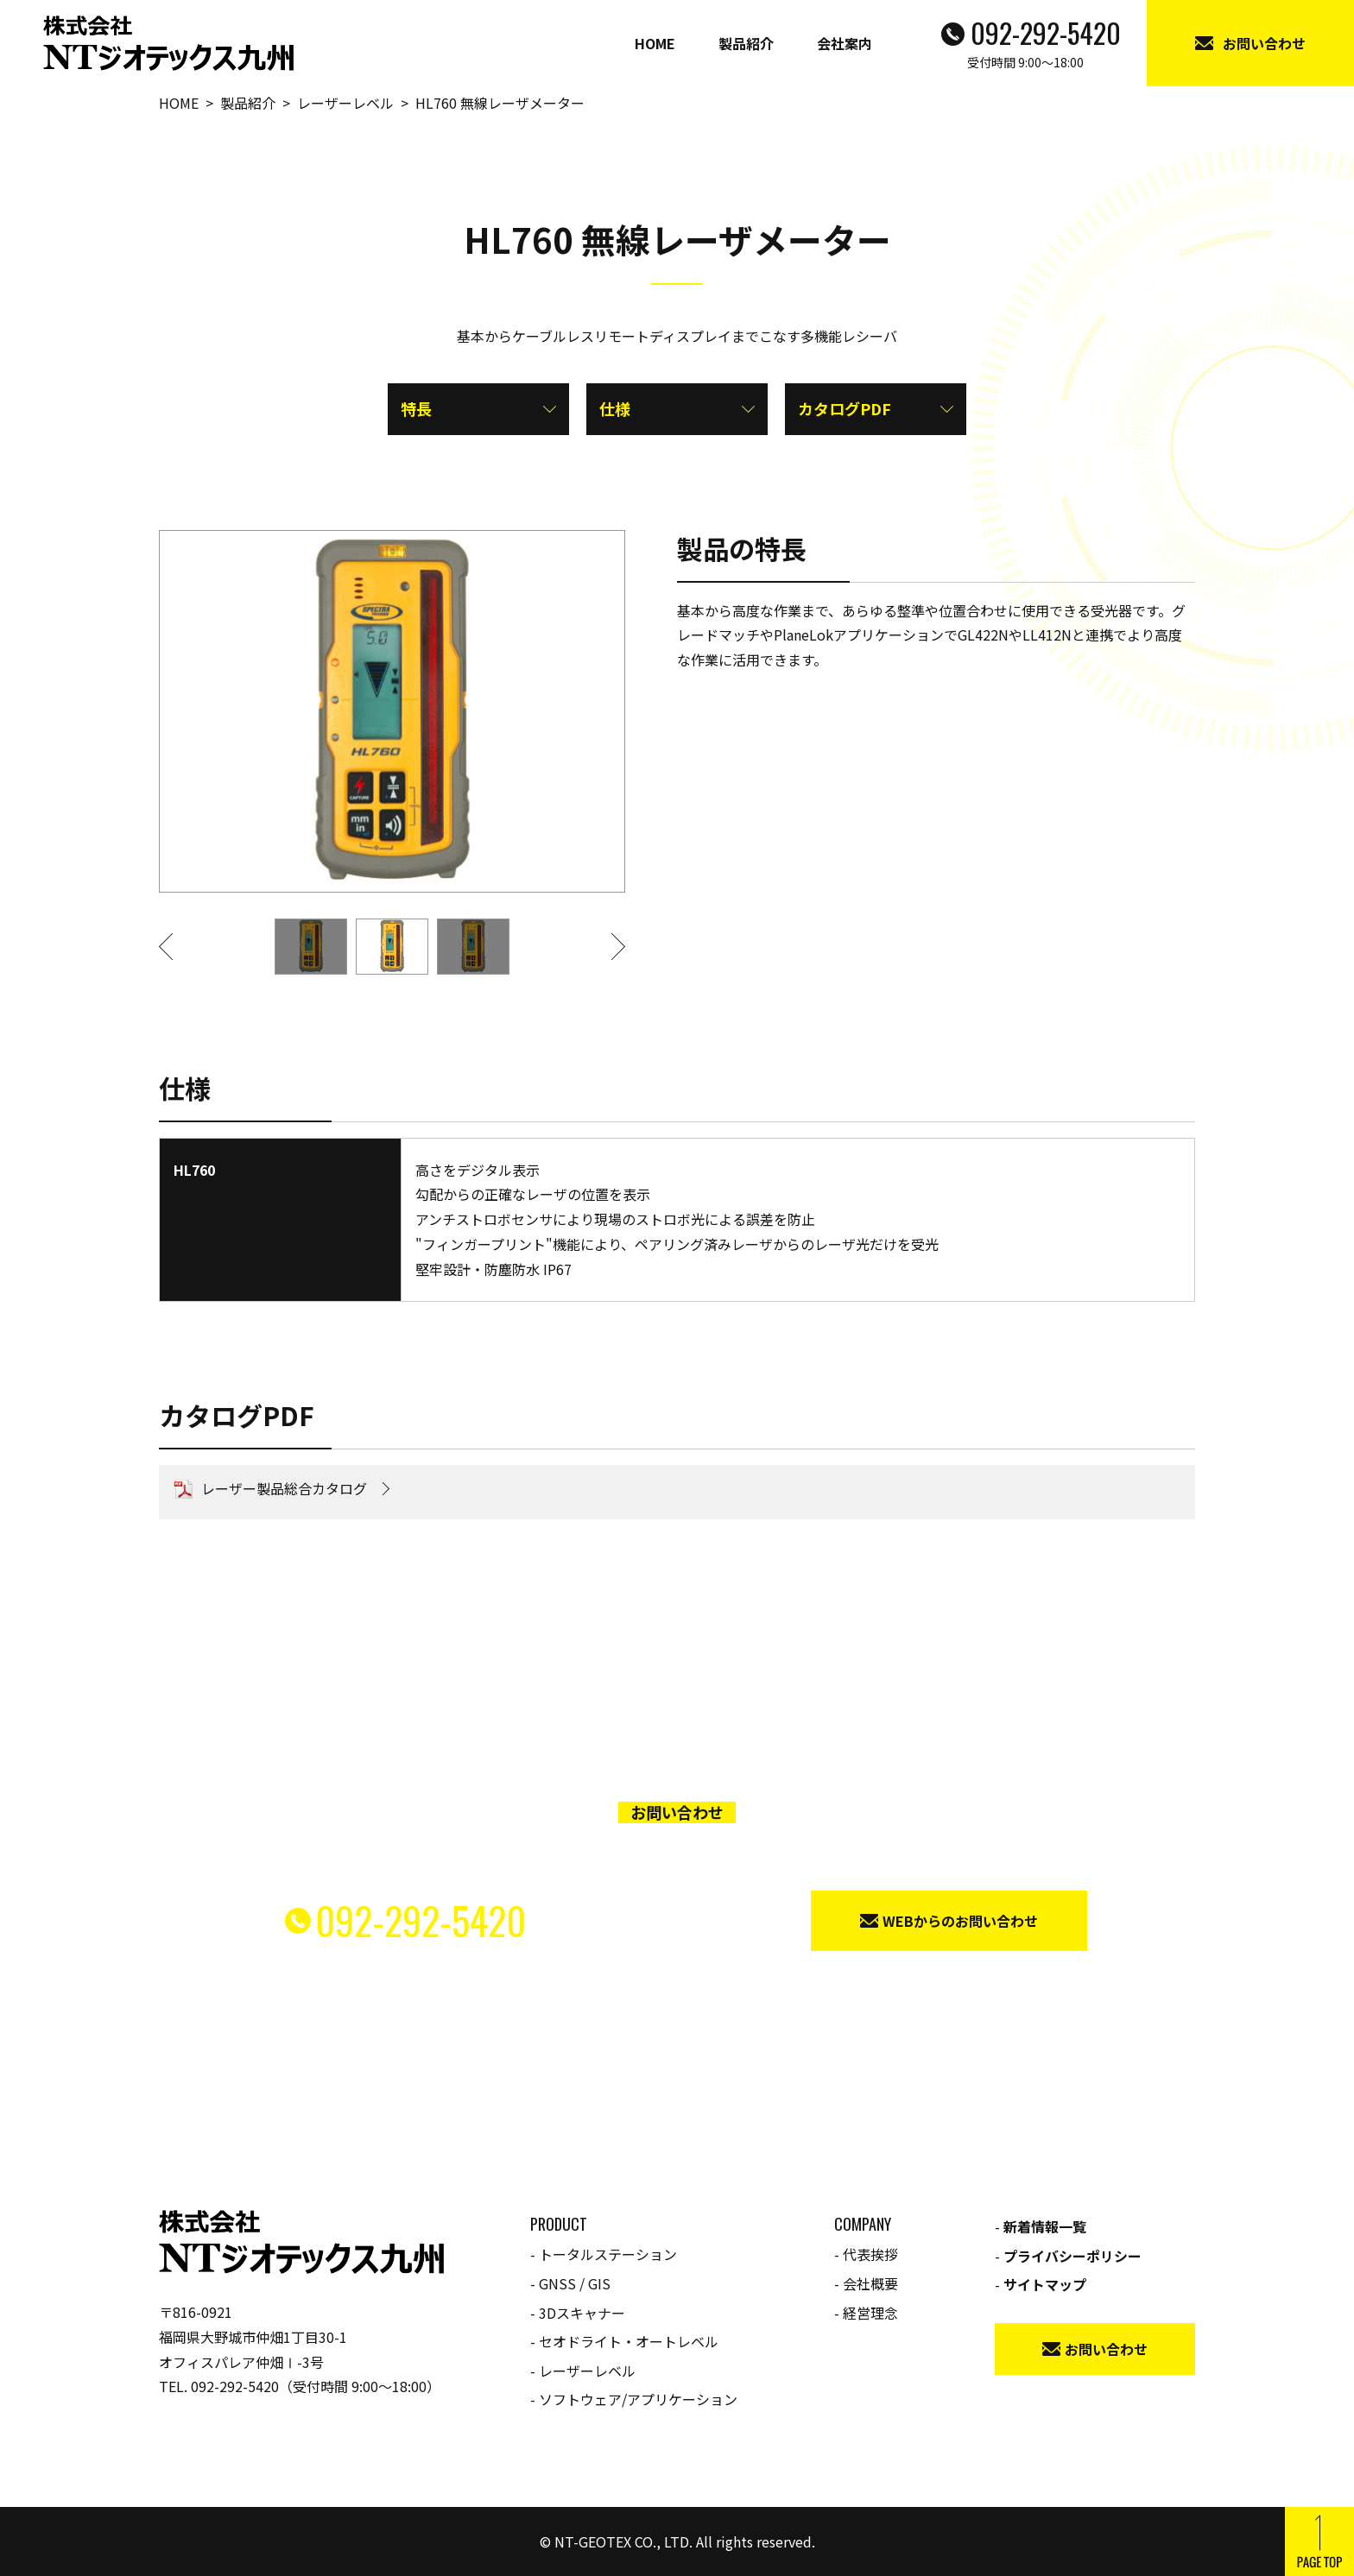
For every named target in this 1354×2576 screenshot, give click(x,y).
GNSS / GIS (575, 2283)
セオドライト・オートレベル (628, 2341)
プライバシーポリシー (1072, 2255)
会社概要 (870, 2283)
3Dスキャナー (582, 2312)
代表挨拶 (870, 2254)
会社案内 (844, 43)
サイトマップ (1044, 2284)
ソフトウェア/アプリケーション (638, 2399)
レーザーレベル (587, 2370)
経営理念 (870, 2312)
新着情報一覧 (1044, 2226)
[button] (176, 947)
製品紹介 (746, 43)
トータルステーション (608, 2254)
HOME (655, 43)
